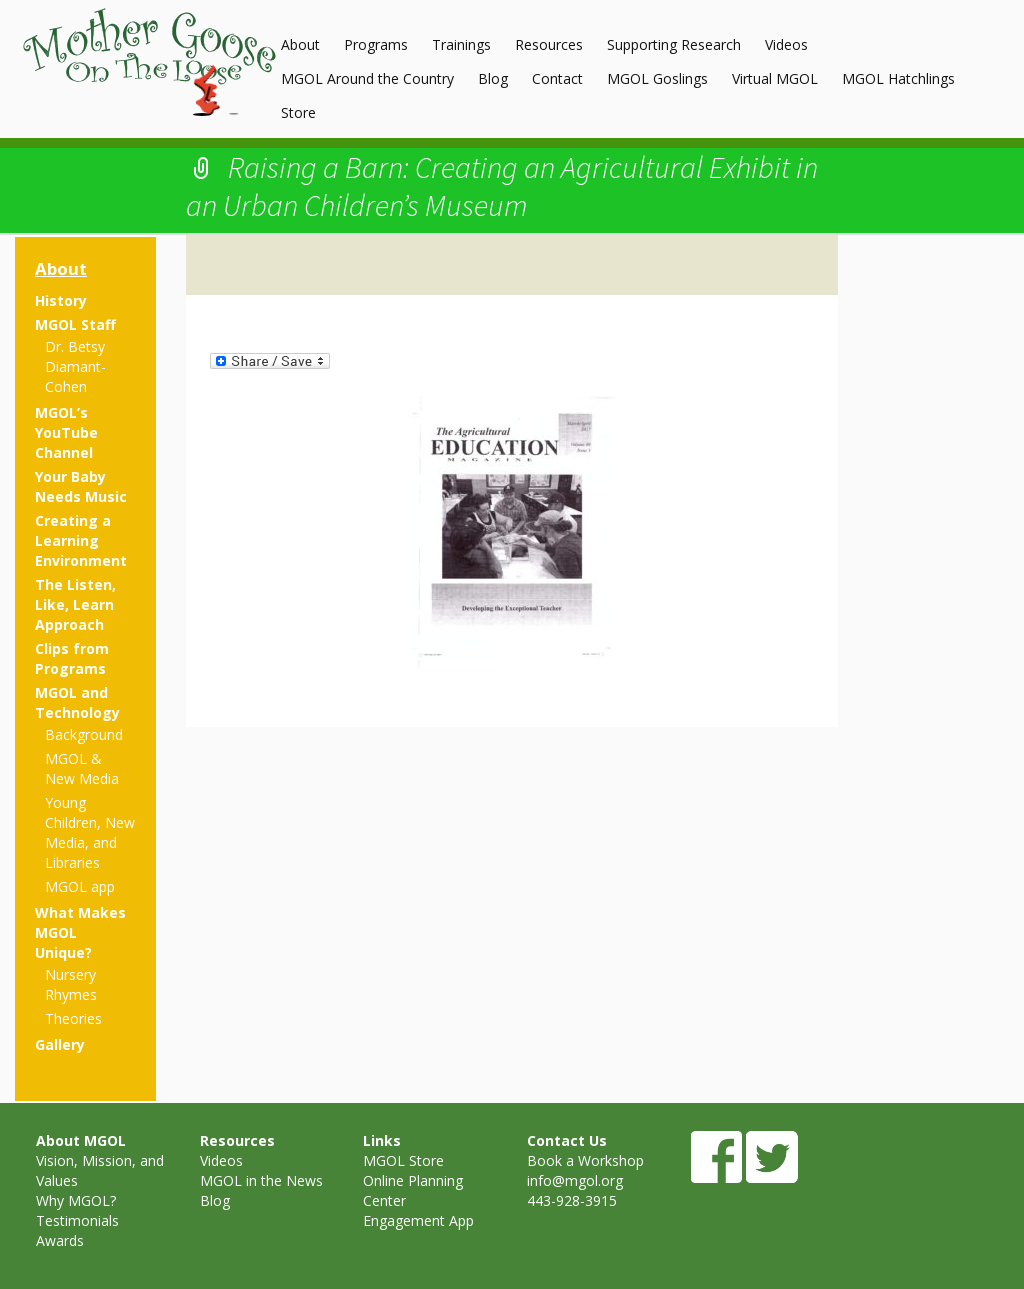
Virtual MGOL (775, 78)
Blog (493, 78)
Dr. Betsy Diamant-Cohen (75, 366)
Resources (549, 44)
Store (298, 112)
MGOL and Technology (77, 702)
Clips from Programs (72, 658)
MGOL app (80, 886)
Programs (376, 44)
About (300, 44)
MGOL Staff (75, 324)
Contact (557, 78)
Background (84, 734)
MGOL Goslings (657, 78)
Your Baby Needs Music (81, 486)
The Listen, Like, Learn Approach (75, 604)
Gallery (60, 1044)
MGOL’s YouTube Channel (66, 432)
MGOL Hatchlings (898, 78)
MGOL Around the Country (367, 78)
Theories (73, 1018)
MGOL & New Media (82, 768)
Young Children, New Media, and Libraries (90, 832)
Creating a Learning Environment (81, 540)
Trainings (461, 44)
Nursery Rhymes (71, 984)
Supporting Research (674, 44)
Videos (786, 44)
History (61, 300)
